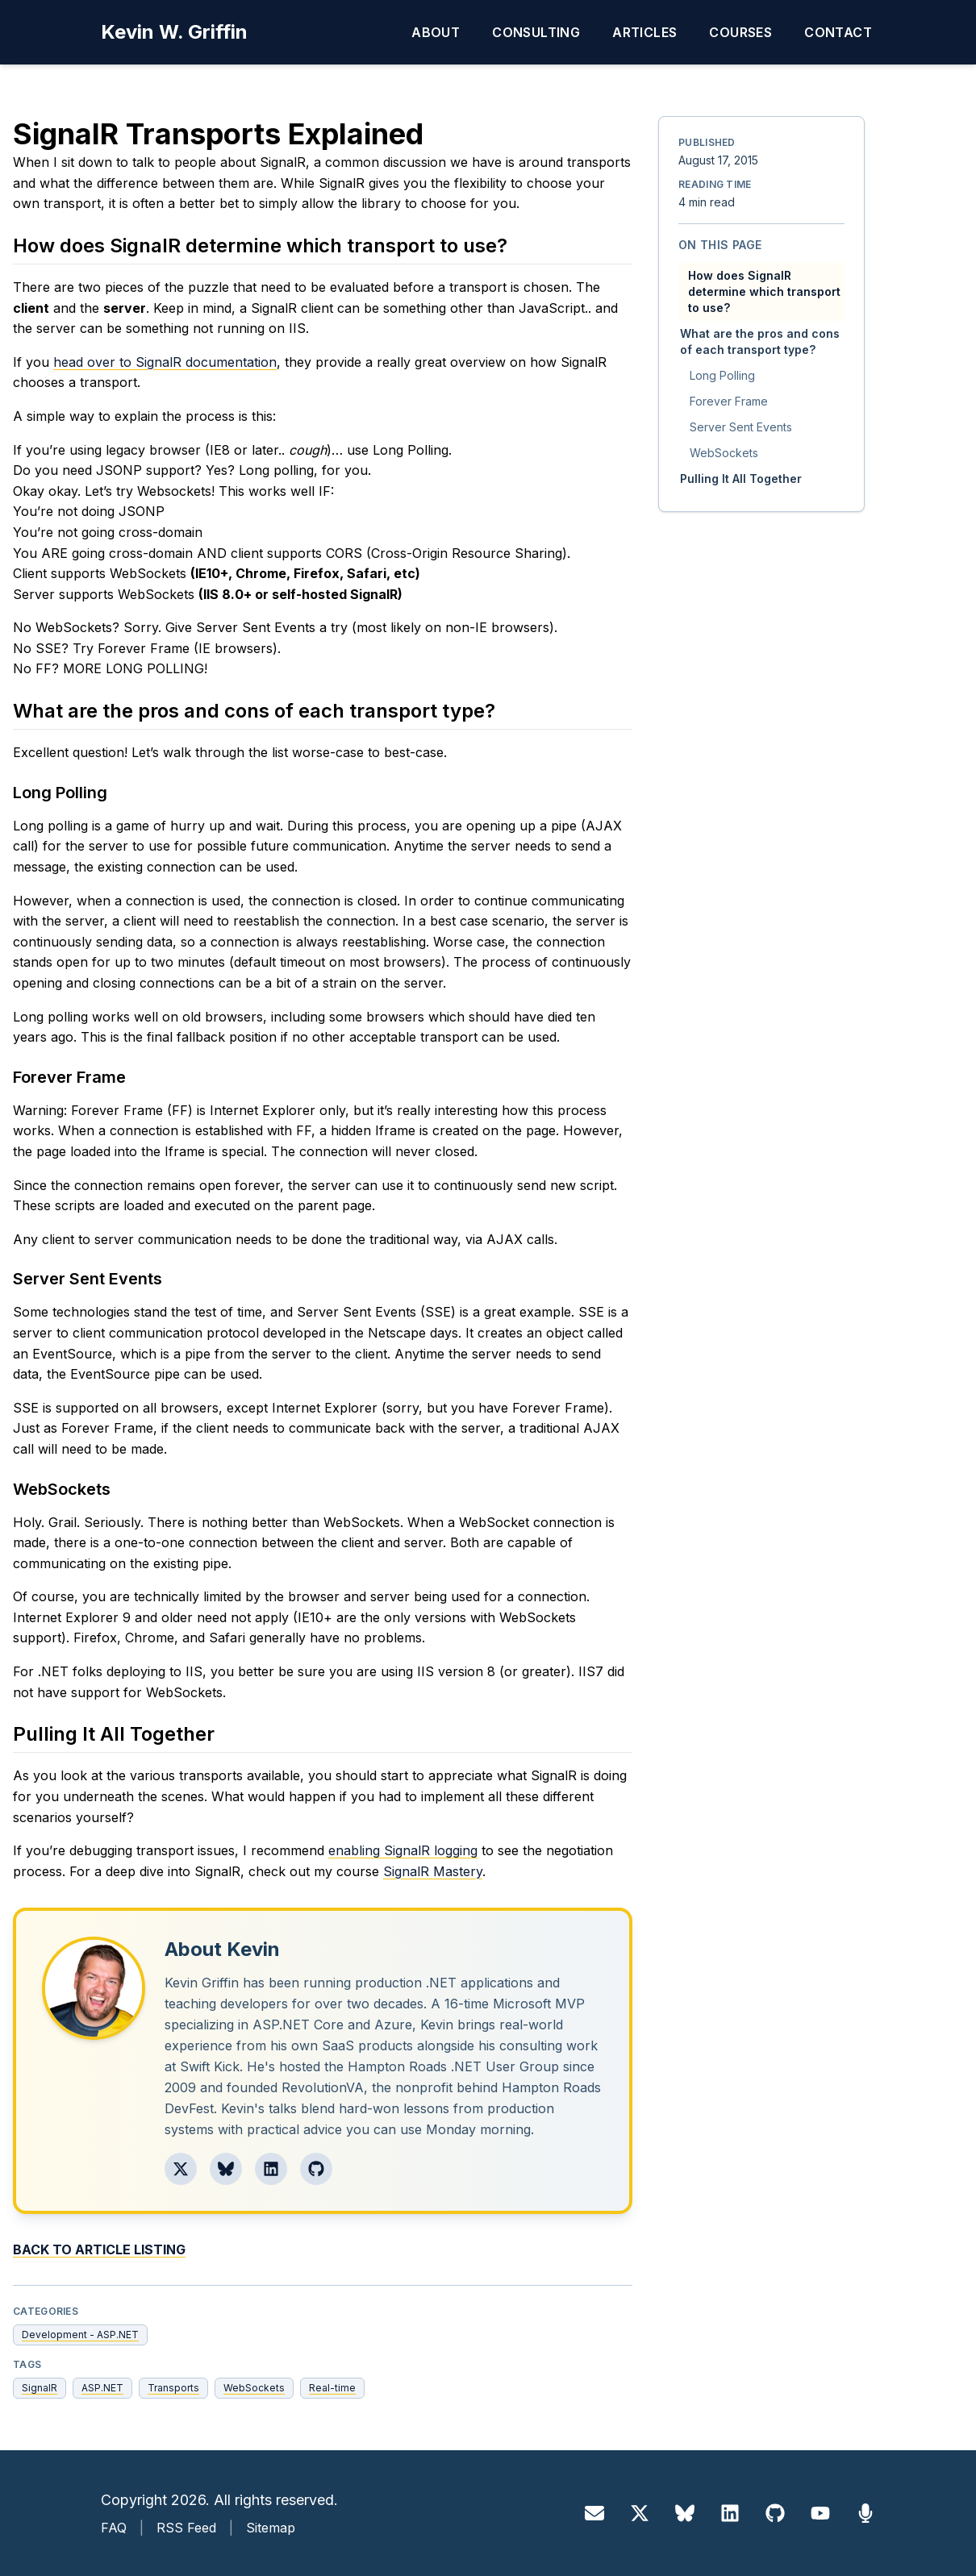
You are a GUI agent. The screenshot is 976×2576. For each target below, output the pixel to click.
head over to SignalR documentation (165, 362)
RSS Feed (186, 2528)
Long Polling (722, 375)
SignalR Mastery (432, 1871)
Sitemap (270, 2528)
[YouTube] (820, 2513)
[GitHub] (775, 2513)
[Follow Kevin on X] (181, 2169)
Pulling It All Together (741, 478)
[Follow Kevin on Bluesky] (226, 2169)
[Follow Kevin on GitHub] (316, 2169)
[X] (639, 2513)
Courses (740, 32)
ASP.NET (102, 2388)
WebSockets (254, 2388)
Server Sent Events (741, 427)
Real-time (332, 2388)
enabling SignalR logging (403, 1850)
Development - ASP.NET (80, 2334)
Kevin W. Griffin (174, 32)
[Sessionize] (865, 2513)
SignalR (39, 2388)
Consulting (536, 32)
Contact (838, 32)
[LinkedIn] (730, 2513)
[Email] (594, 2513)
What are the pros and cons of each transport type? (760, 341)
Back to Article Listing (99, 2249)
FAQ (114, 2528)
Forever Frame (729, 401)
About (435, 32)
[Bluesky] (684, 2513)
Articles (644, 32)
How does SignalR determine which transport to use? (764, 291)
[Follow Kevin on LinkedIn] (271, 2169)
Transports (173, 2388)
